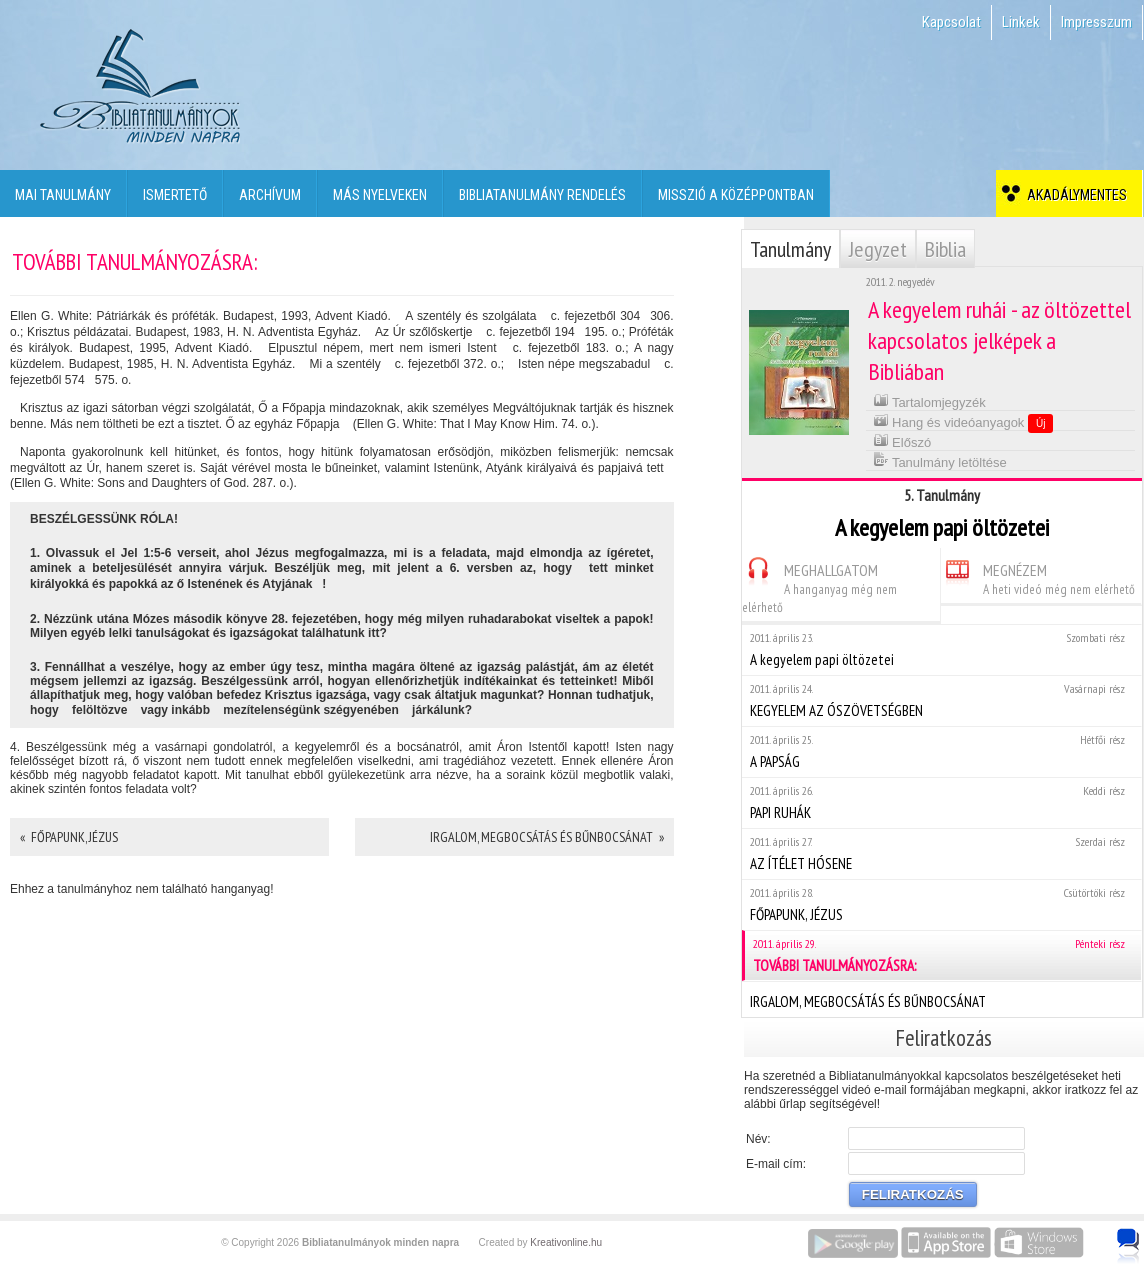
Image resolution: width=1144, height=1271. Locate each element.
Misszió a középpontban (736, 195)
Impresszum (1096, 22)
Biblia (945, 249)
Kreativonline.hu (566, 1242)
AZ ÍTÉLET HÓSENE (941, 853)
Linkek (1021, 22)
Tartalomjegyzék (929, 400)
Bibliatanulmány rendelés (542, 195)
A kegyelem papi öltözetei (941, 649)
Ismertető (175, 195)
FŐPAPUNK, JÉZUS (941, 904)
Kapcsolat (951, 22)
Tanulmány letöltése (940, 460)
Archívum (270, 195)
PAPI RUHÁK (941, 802)
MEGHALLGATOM (819, 585)
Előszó (902, 440)
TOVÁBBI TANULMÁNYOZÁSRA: (943, 955)
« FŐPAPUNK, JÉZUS (69, 837)
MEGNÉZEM (1038, 576)
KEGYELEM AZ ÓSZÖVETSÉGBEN (941, 700)
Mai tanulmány (63, 195)
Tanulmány (790, 249)
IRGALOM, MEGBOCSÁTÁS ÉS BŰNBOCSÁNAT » (547, 837)
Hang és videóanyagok (963, 422)
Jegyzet (878, 249)
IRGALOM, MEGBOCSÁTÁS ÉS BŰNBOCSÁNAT (941, 999)
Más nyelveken (380, 195)
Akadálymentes (1074, 195)
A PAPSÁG (941, 751)
